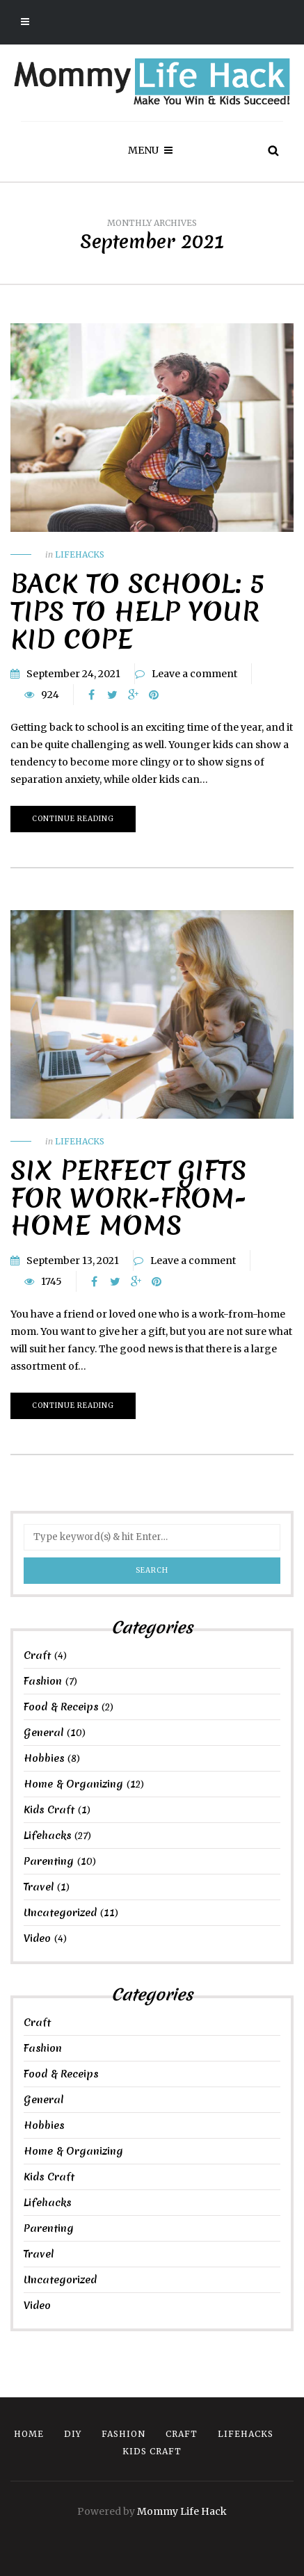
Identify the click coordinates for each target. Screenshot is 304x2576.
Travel (39, 1887)
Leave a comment (194, 673)
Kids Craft (49, 1810)
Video (37, 1938)
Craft (37, 1655)
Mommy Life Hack (182, 2511)
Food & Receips (61, 1707)
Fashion (43, 1681)
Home (29, 2434)
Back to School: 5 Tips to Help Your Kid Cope (137, 610)
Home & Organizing (73, 1784)
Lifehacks (79, 554)
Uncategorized (60, 1913)
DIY (72, 2434)
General (43, 1733)
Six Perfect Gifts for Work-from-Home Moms (128, 1197)
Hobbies (44, 1758)
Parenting (49, 1861)
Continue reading (73, 818)
